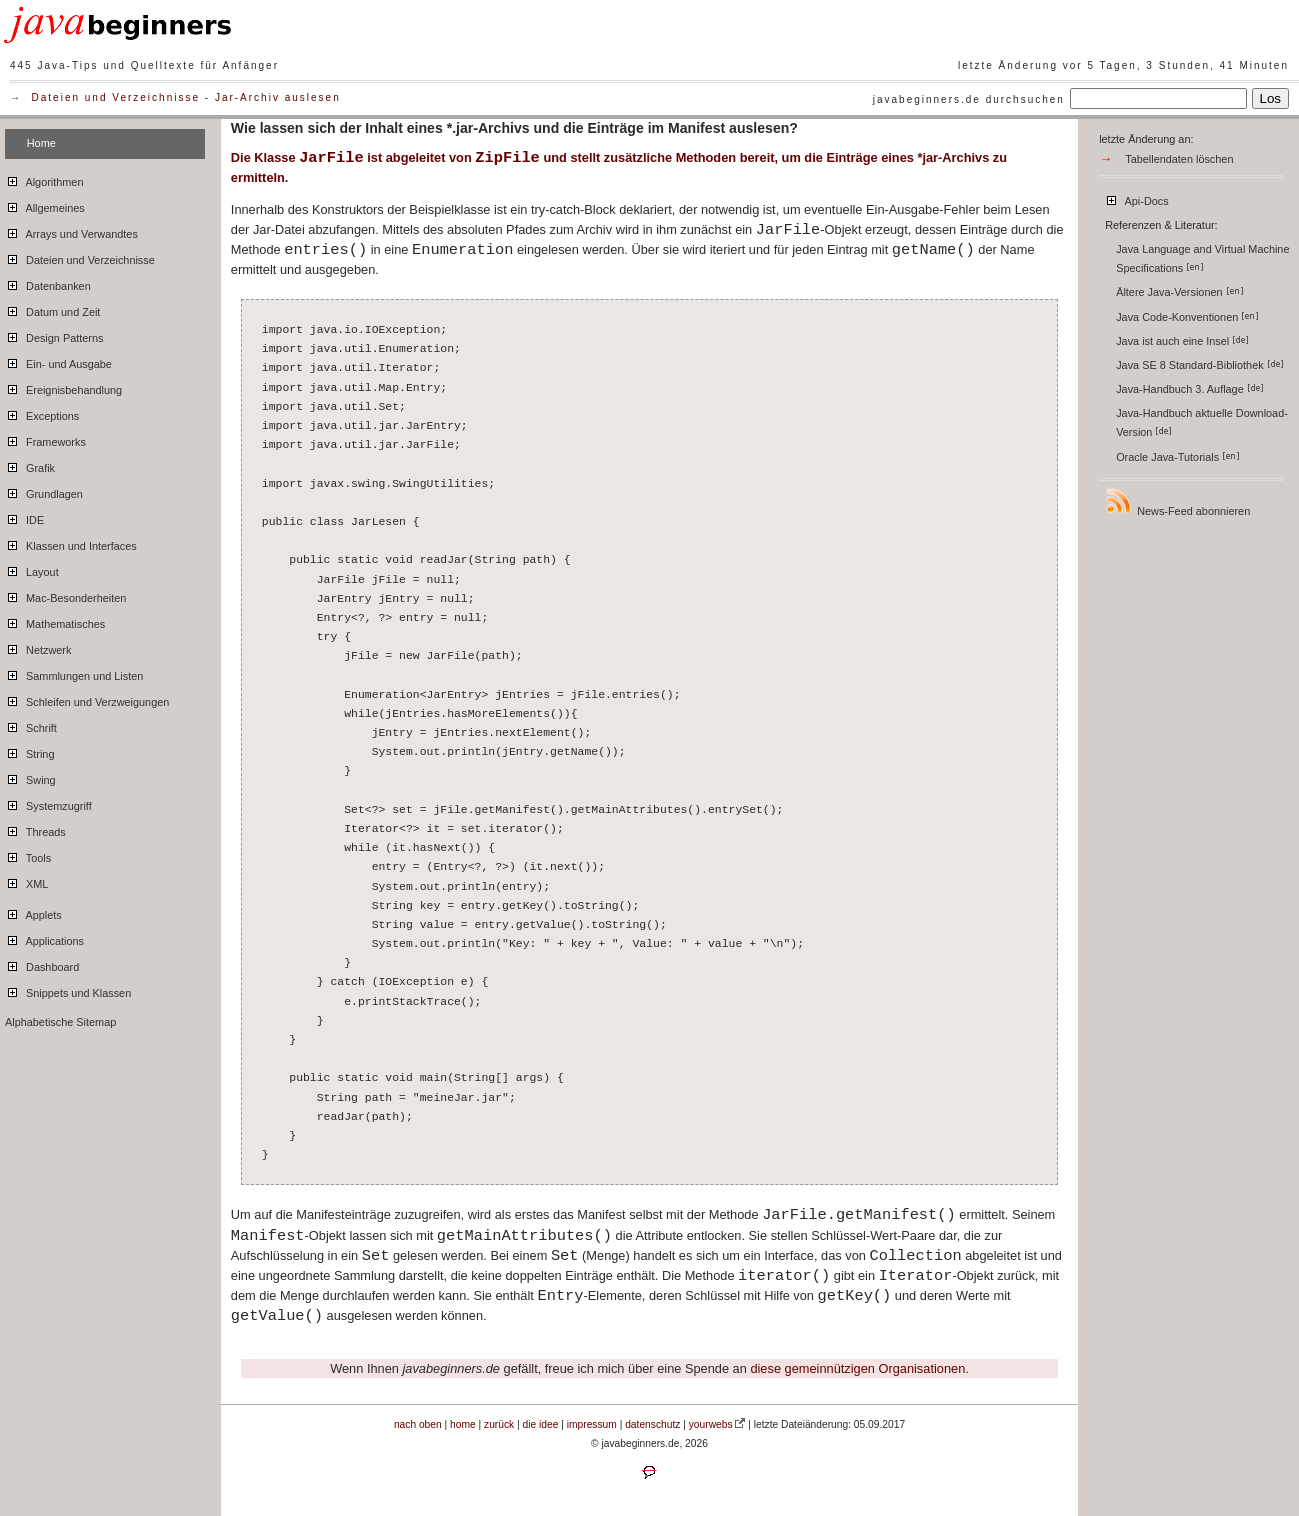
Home (41, 143)
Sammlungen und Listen (74, 673)
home (463, 1424)
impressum (592, 1424)
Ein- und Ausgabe (58, 361)
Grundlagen (44, 491)
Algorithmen (44, 179)
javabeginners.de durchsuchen (969, 99)
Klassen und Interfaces (71, 543)
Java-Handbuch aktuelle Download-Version (1202, 422)
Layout (32, 569)
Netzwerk (38, 647)
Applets (33, 912)
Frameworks (45, 439)
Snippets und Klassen (68, 990)
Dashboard (42, 964)
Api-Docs (1136, 198)
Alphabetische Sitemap (60, 1022)
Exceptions (42, 413)
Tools (28, 855)
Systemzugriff (48, 803)
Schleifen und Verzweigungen (87, 699)
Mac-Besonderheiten (65, 595)
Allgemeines (45, 205)
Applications (44, 938)
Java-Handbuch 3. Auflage (1190, 389)
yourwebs (711, 1424)
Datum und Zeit (52, 309)
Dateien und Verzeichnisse (116, 97)
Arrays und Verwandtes (71, 231)
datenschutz (652, 1424)
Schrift (31, 725)
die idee (541, 1424)
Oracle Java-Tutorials (1178, 457)
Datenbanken (48, 283)
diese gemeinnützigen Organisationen (857, 1368)
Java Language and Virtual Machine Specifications (1202, 258)
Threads (35, 829)
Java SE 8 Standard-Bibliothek (1200, 365)
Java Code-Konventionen (1187, 317)
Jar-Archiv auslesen (278, 97)
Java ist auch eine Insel (1182, 341)
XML (26, 881)
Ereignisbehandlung (63, 387)
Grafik (30, 465)
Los (1271, 98)
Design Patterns (54, 335)
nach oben (418, 1424)
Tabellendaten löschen (1179, 159)
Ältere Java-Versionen (1179, 292)
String (29, 751)
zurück (499, 1424)
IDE (24, 517)
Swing (30, 777)
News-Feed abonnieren (1177, 501)
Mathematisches (55, 621)
